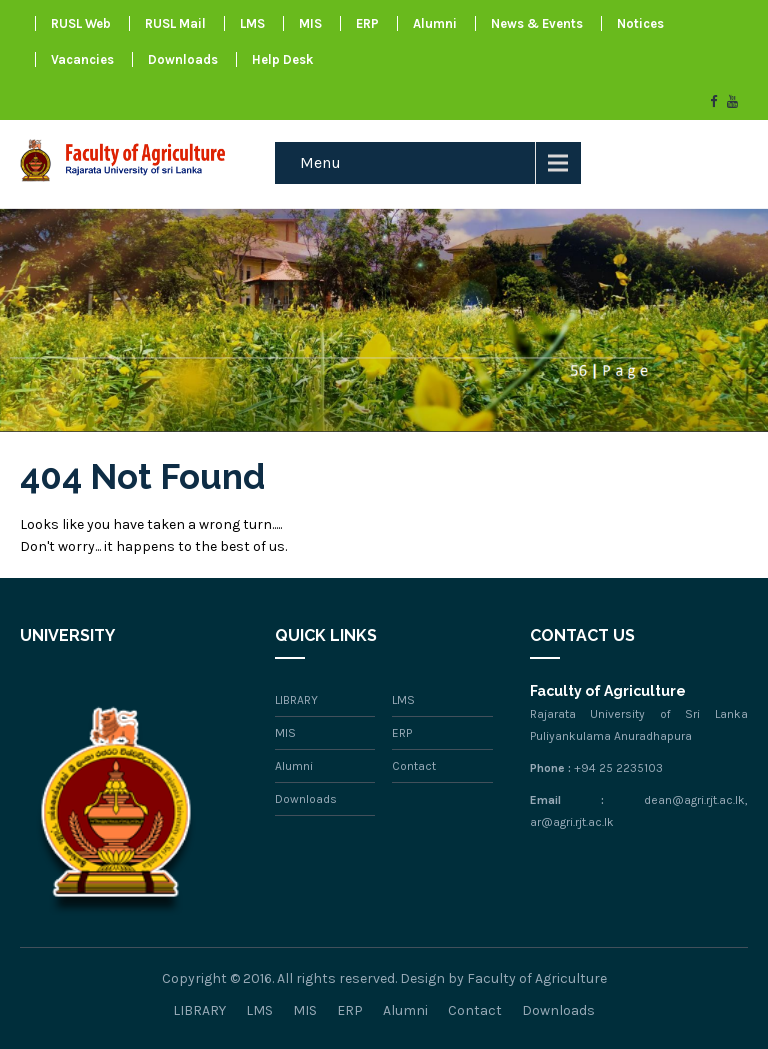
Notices (640, 23)
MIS (310, 23)
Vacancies (82, 59)
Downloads (183, 59)
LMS (252, 23)
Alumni (435, 23)
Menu (320, 162)
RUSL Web (81, 23)
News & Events (537, 23)
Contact (414, 766)
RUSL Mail (175, 23)
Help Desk (282, 59)
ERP (367, 23)
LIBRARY (296, 700)
